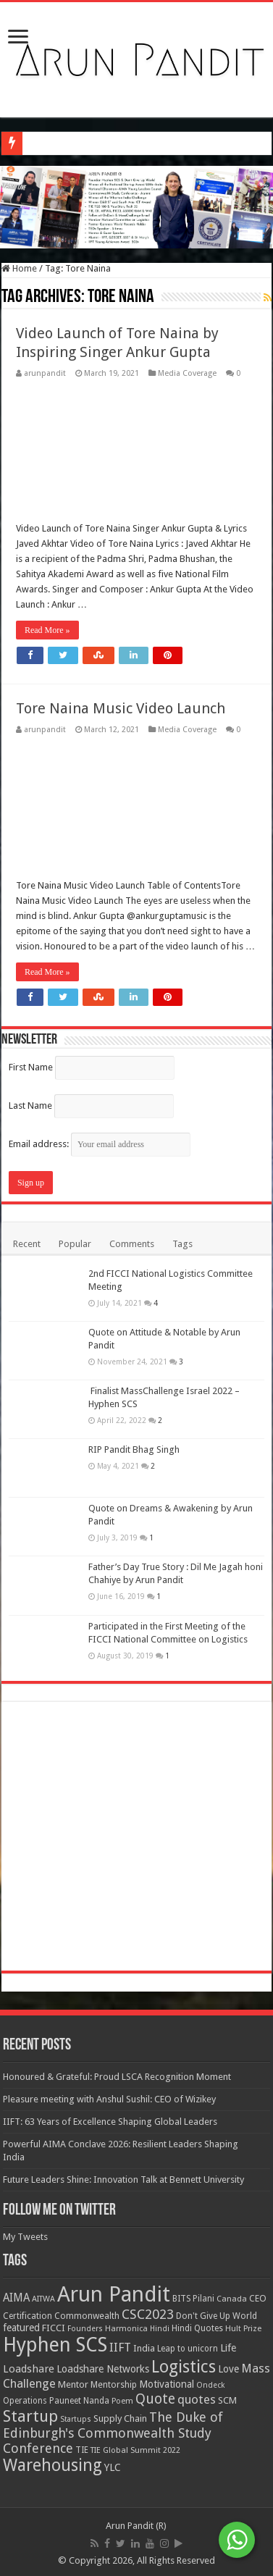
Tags (182, 1243)
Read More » (47, 630)
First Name (31, 1067)
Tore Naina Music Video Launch (120, 708)
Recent (27, 1243)
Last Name (30, 1105)
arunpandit (45, 373)
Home (19, 268)
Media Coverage (187, 373)
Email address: (99, 1143)
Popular (75, 1243)
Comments (131, 1243)
